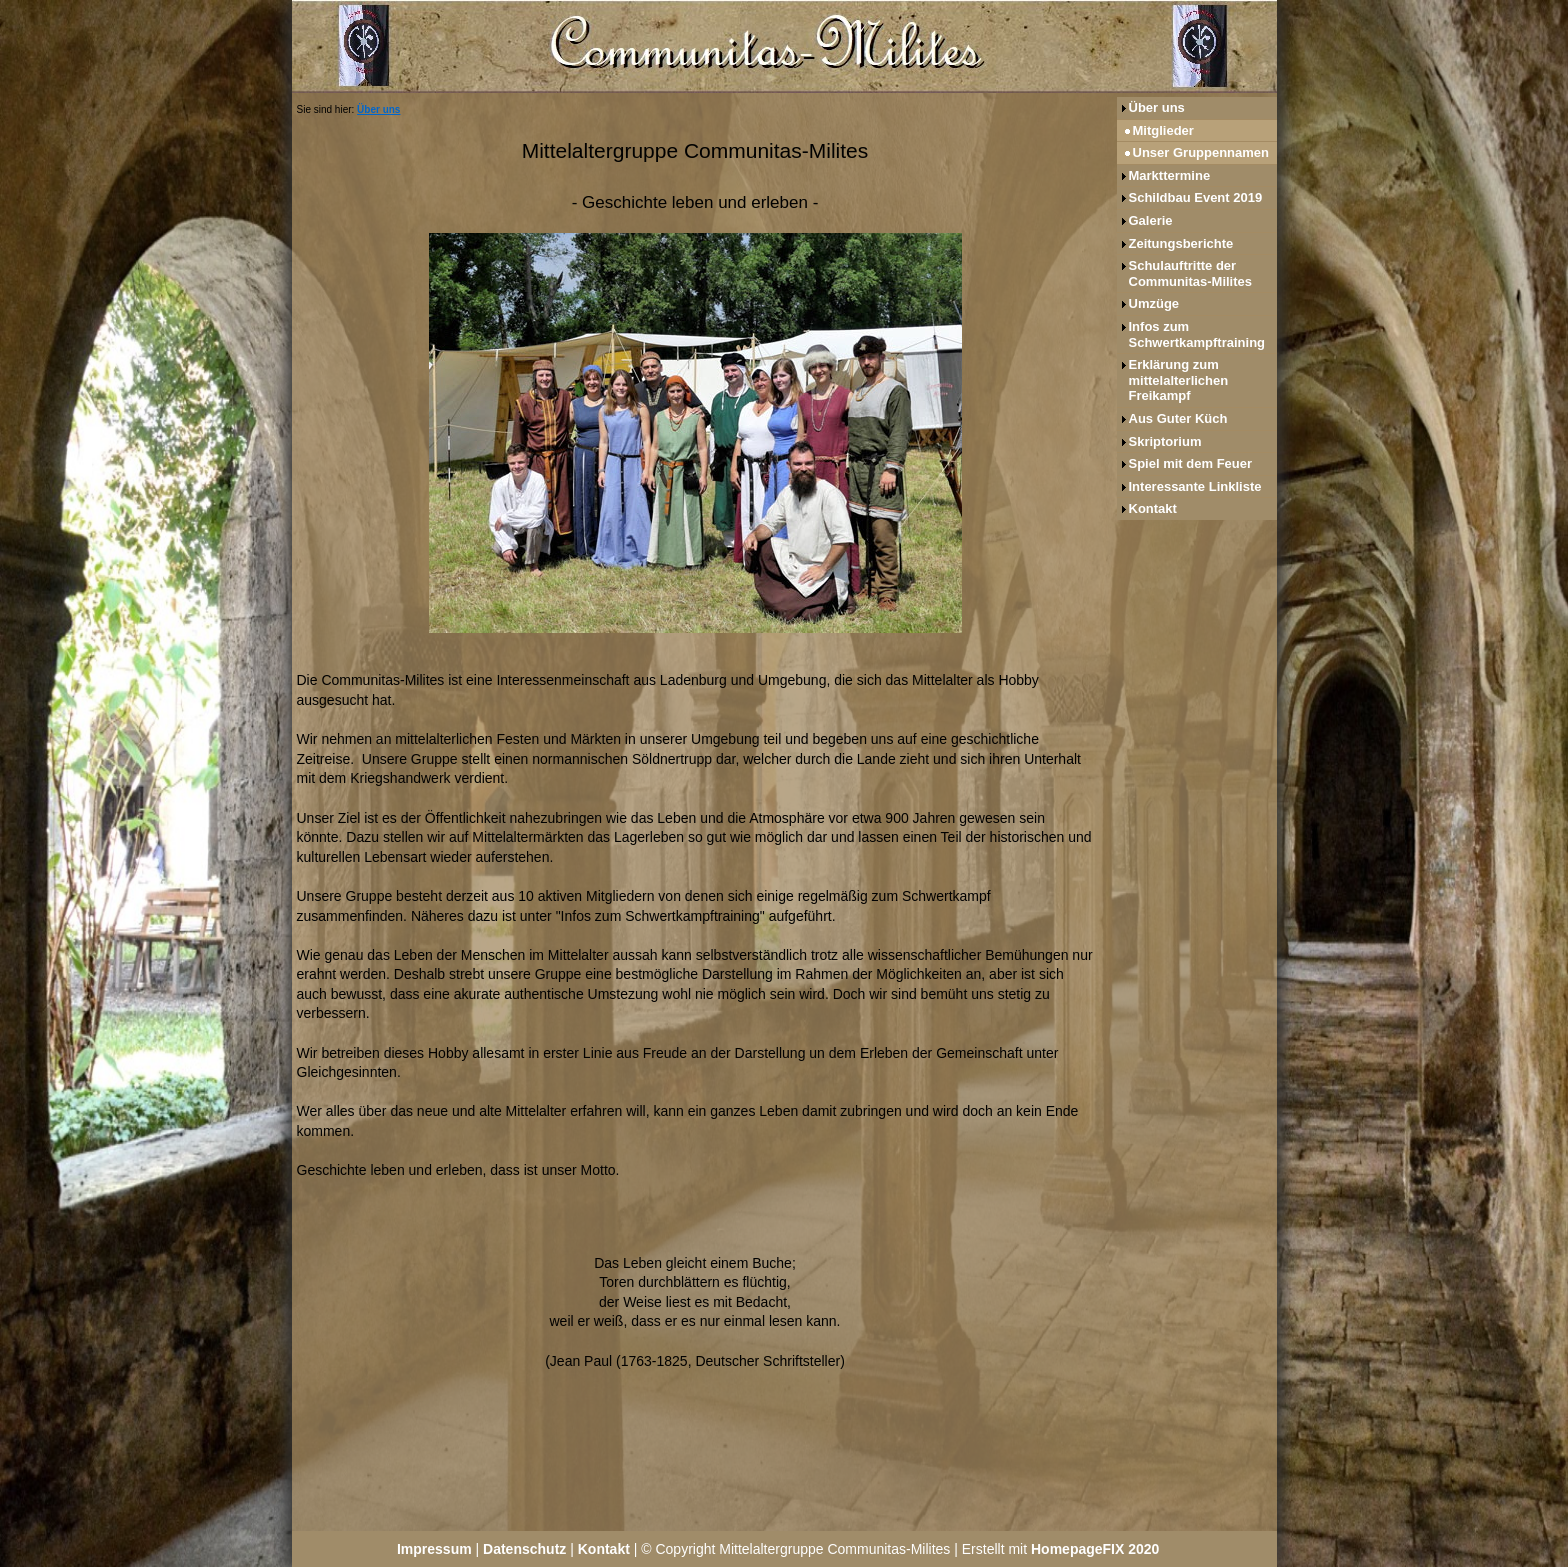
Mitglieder (1163, 130)
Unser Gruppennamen (1201, 152)
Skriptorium (1165, 441)
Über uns (378, 109)
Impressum (434, 1549)
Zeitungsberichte (1181, 243)
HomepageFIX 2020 (1095, 1549)
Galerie (1151, 220)
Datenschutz (524, 1549)
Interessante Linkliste (1195, 486)
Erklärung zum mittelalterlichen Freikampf (1179, 380)
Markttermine (1170, 175)
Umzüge (1154, 303)
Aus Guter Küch (1178, 418)
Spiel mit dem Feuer (1191, 463)
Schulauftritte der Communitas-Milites (1191, 273)
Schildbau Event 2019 (1196, 197)
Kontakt (1153, 508)
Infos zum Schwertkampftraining (1197, 334)
